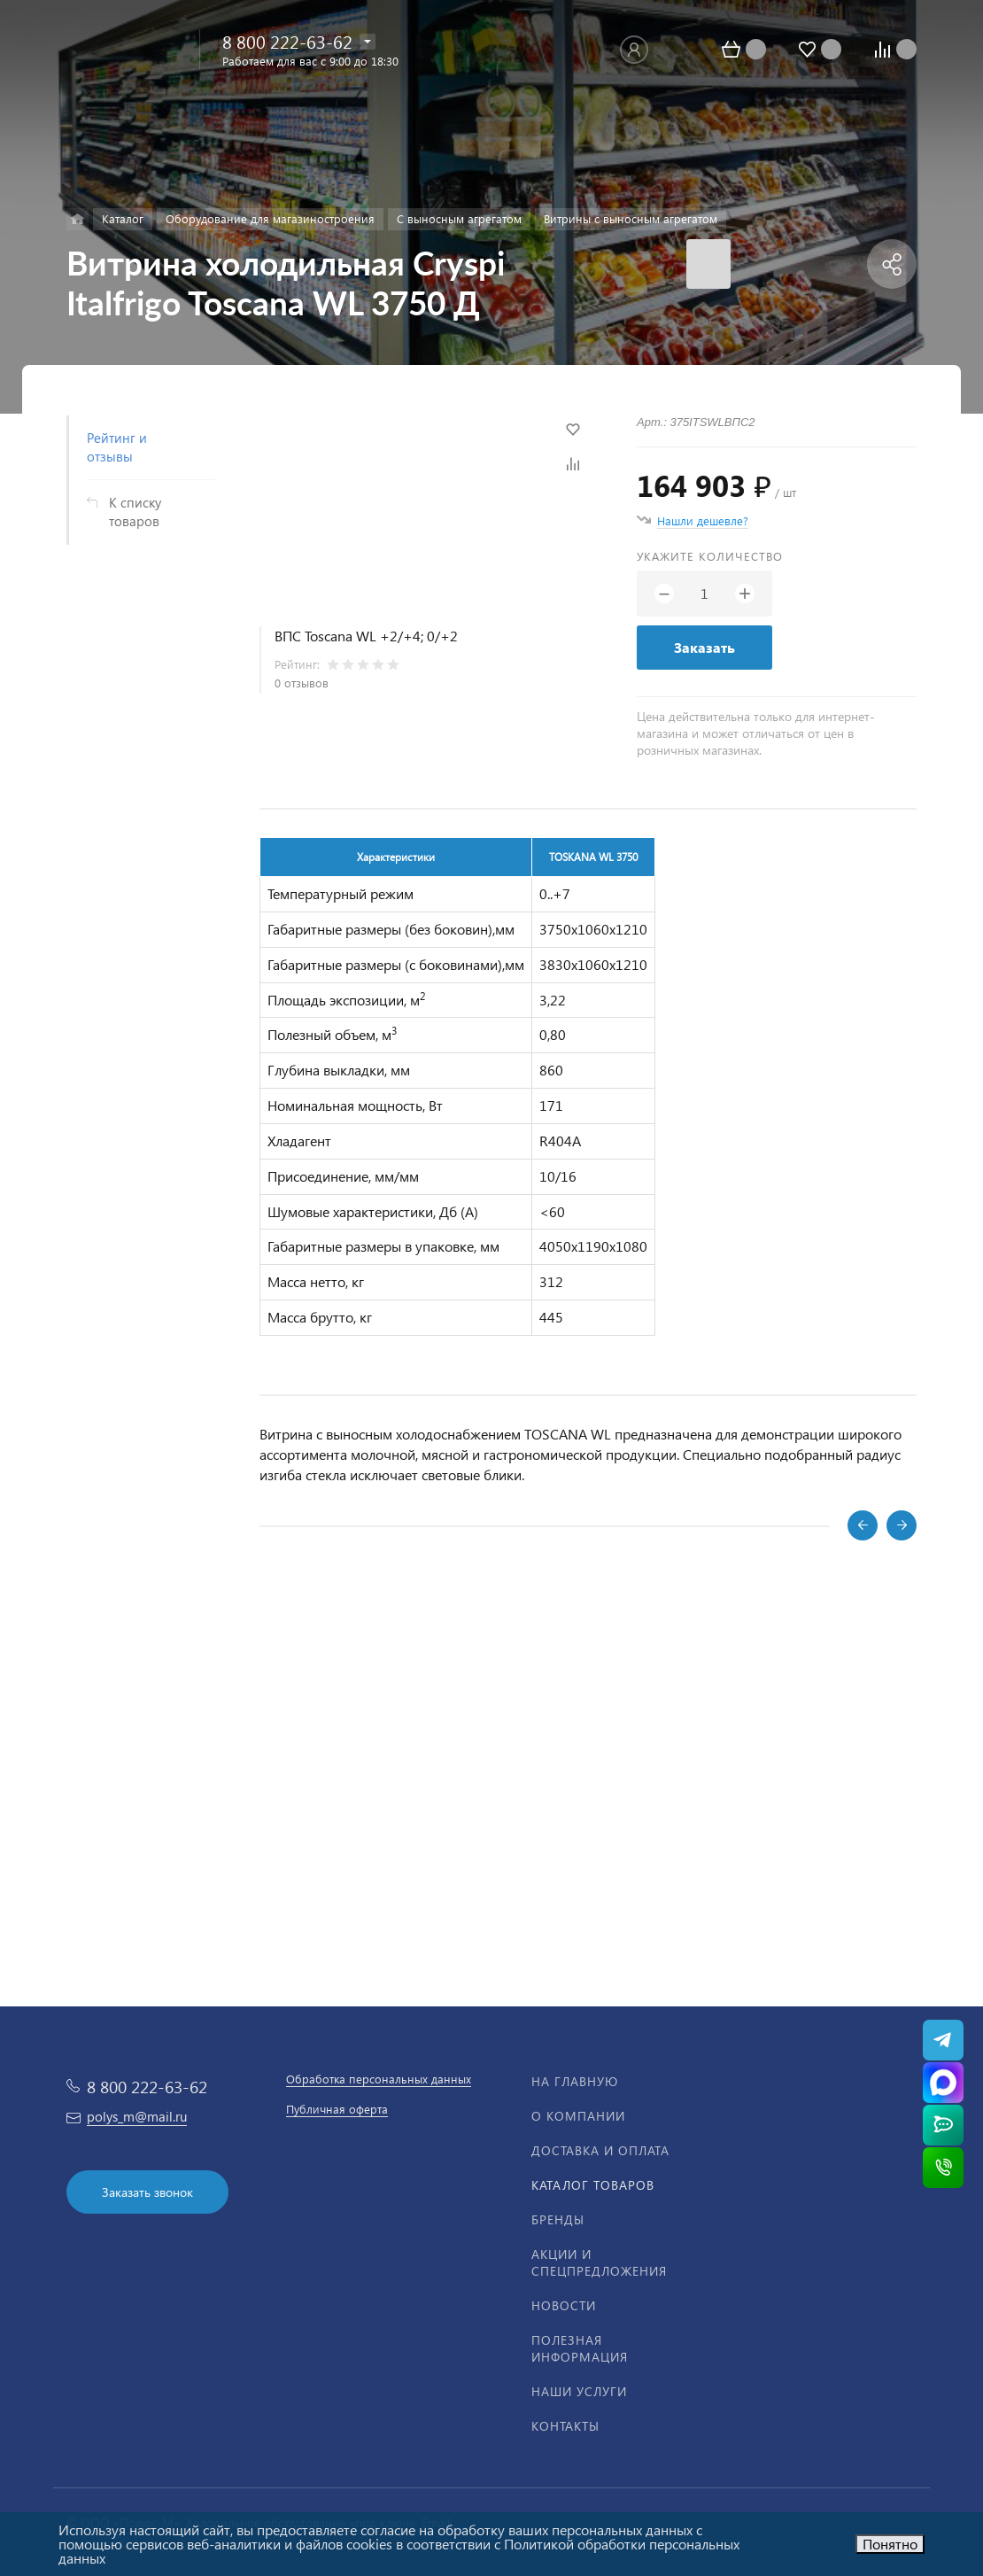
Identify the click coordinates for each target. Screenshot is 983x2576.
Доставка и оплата (600, 2150)
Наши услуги (579, 2391)
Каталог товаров (592, 2184)
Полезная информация (579, 2348)
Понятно (890, 2543)
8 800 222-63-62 (287, 40)
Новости (563, 2305)
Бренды (557, 2219)
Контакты (565, 2425)
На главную (574, 2081)
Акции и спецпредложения (599, 2262)
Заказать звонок (147, 2192)
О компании (578, 2115)
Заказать (704, 647)
